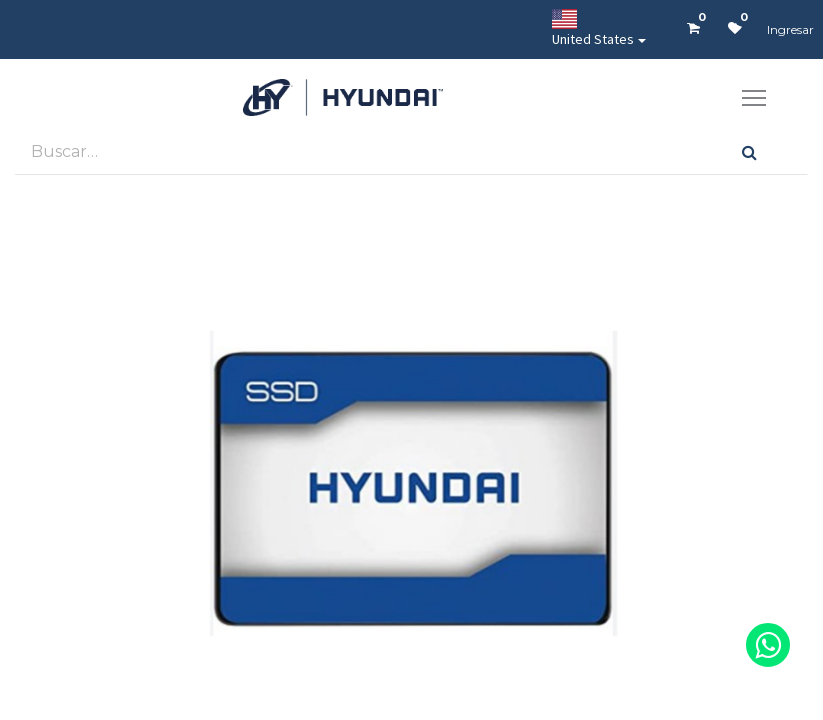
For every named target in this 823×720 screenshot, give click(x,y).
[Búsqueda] (749, 151)
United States (593, 28)
